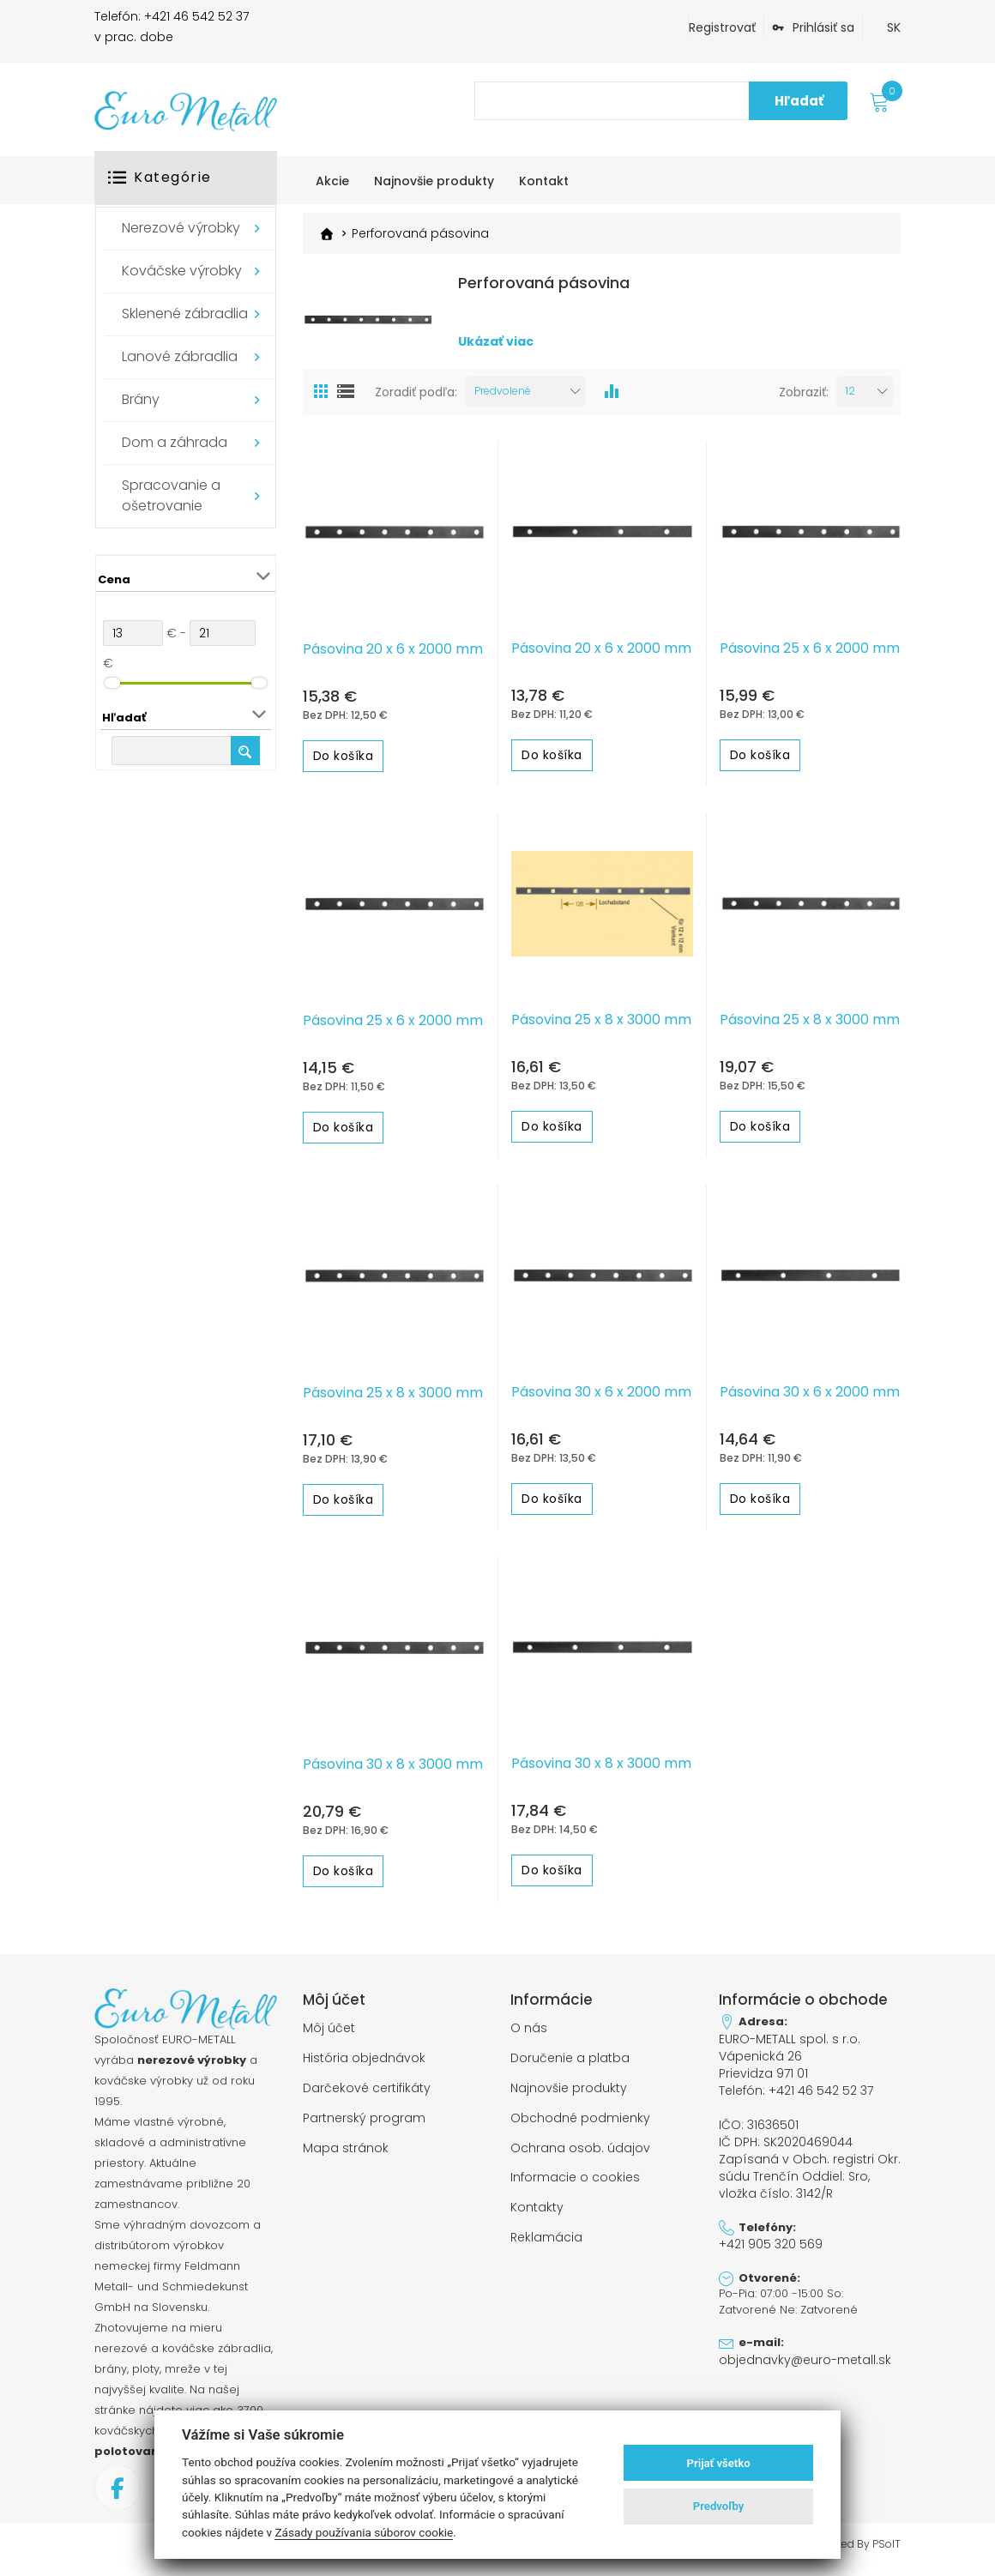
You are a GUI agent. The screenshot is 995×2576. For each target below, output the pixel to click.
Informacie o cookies (575, 2180)
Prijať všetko (719, 2463)
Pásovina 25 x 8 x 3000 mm (601, 1028)
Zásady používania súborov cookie (363, 2532)
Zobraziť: (804, 399)
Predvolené (502, 399)
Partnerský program (364, 2122)
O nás (528, 2036)
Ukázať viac (496, 358)
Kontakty (537, 2209)
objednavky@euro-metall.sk (797, 2352)
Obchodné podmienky (580, 2122)
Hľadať (799, 101)
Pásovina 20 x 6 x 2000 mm (393, 657)
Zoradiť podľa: (416, 399)
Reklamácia (546, 2238)
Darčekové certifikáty (367, 2094)
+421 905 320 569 (768, 2238)
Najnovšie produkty (568, 2094)
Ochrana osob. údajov (580, 2151)
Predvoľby (719, 2506)
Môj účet (329, 2036)
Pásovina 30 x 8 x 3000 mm (393, 1773)
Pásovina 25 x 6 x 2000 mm (810, 656)
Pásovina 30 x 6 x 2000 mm (601, 1400)
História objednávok (364, 2065)
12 (850, 399)
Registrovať (722, 27)
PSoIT (886, 2553)
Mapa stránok (346, 2151)
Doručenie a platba (570, 2065)
